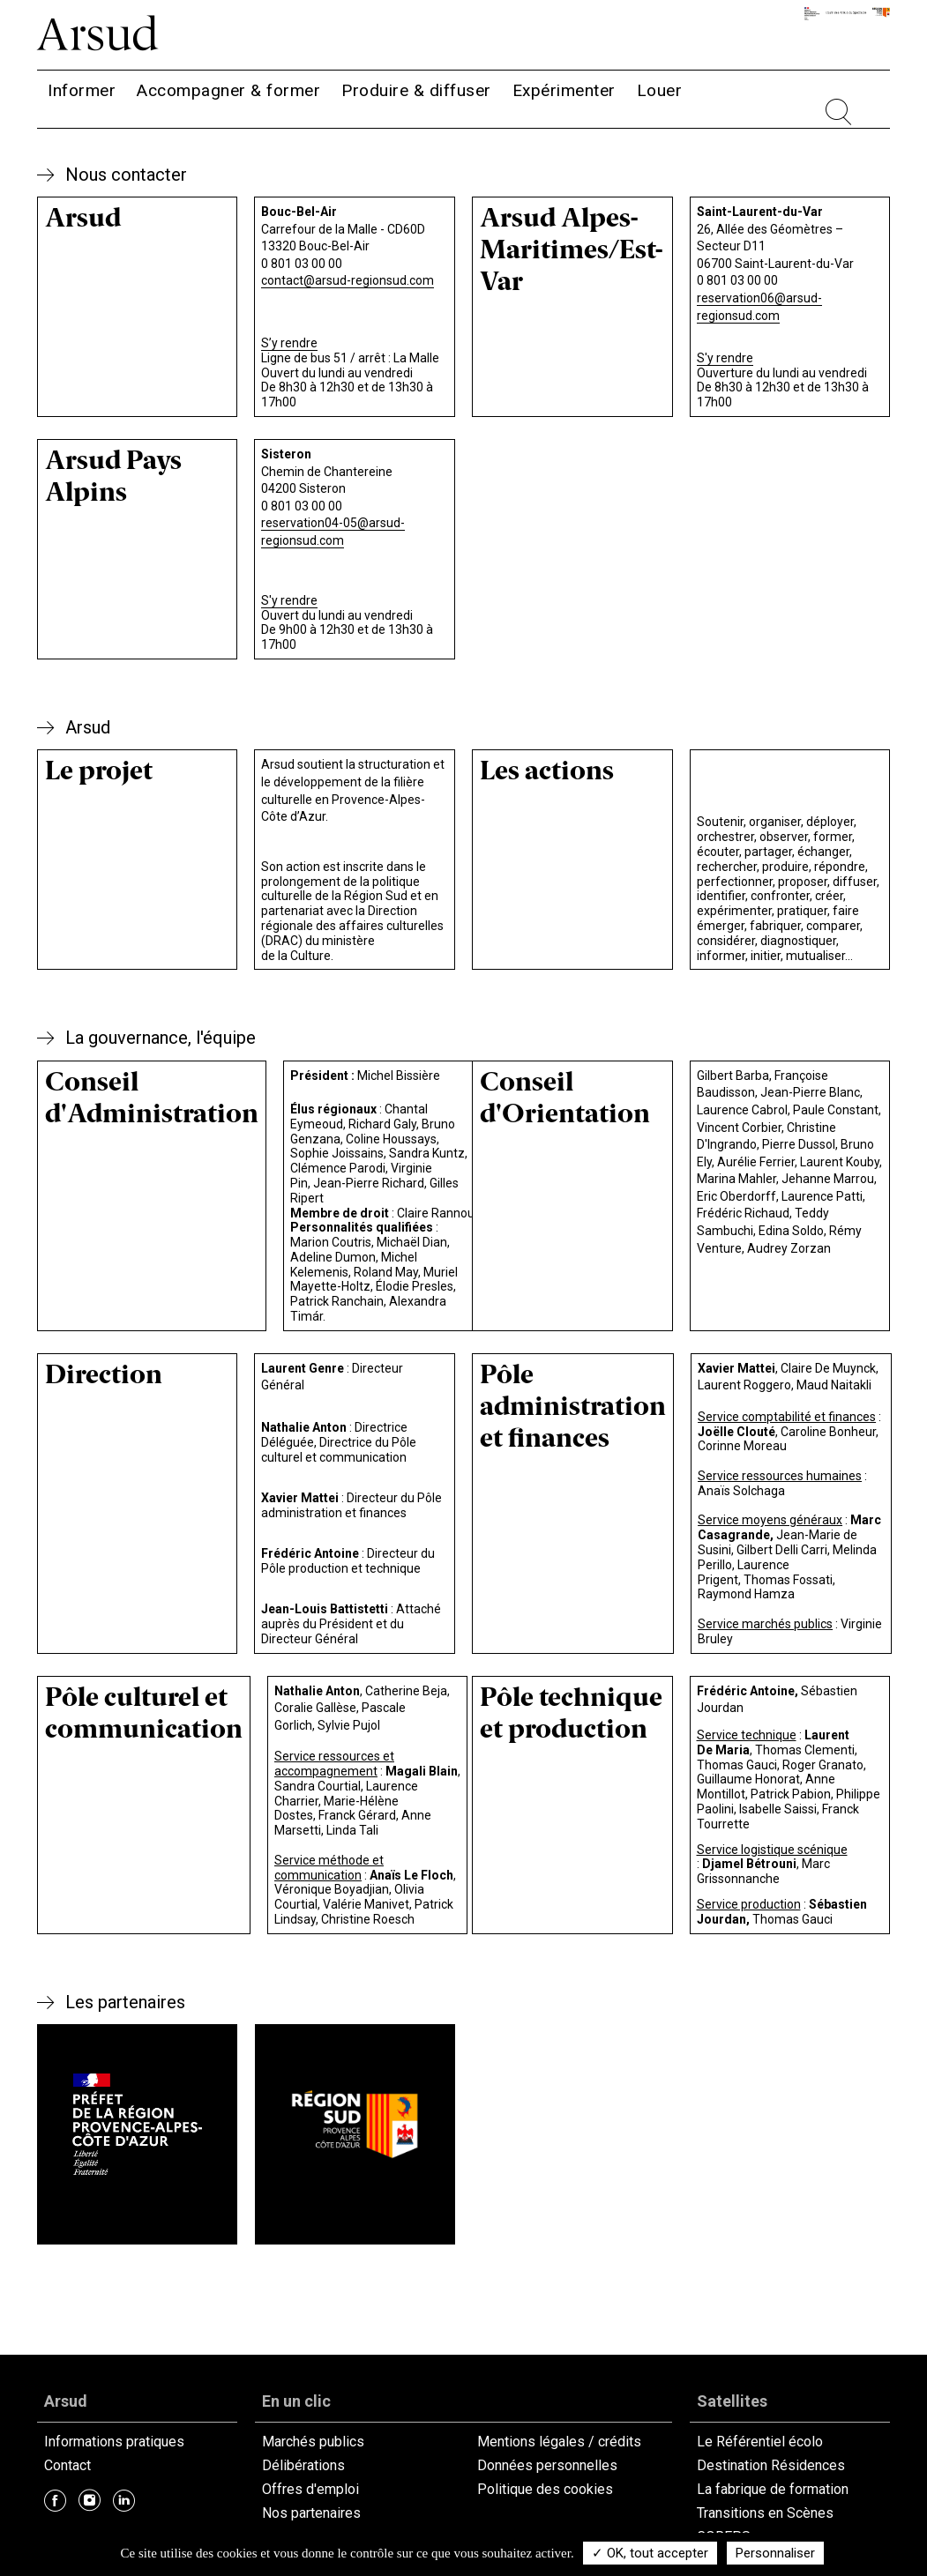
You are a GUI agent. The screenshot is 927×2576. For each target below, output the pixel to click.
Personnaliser (775, 2553)
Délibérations (303, 2465)
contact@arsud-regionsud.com (347, 280)
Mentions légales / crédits (559, 2441)
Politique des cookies (545, 2489)
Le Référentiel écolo (760, 2441)
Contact (67, 2465)
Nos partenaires (311, 2513)
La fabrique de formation (773, 2489)
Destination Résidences (771, 2465)
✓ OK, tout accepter (650, 2553)
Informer (82, 90)
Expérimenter (564, 90)
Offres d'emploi (310, 2489)
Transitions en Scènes (765, 2513)
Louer (660, 90)
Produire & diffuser (416, 90)
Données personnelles (547, 2465)
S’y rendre (289, 343)
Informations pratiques (114, 2441)
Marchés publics (313, 2441)
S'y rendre (725, 358)
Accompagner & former (228, 90)
